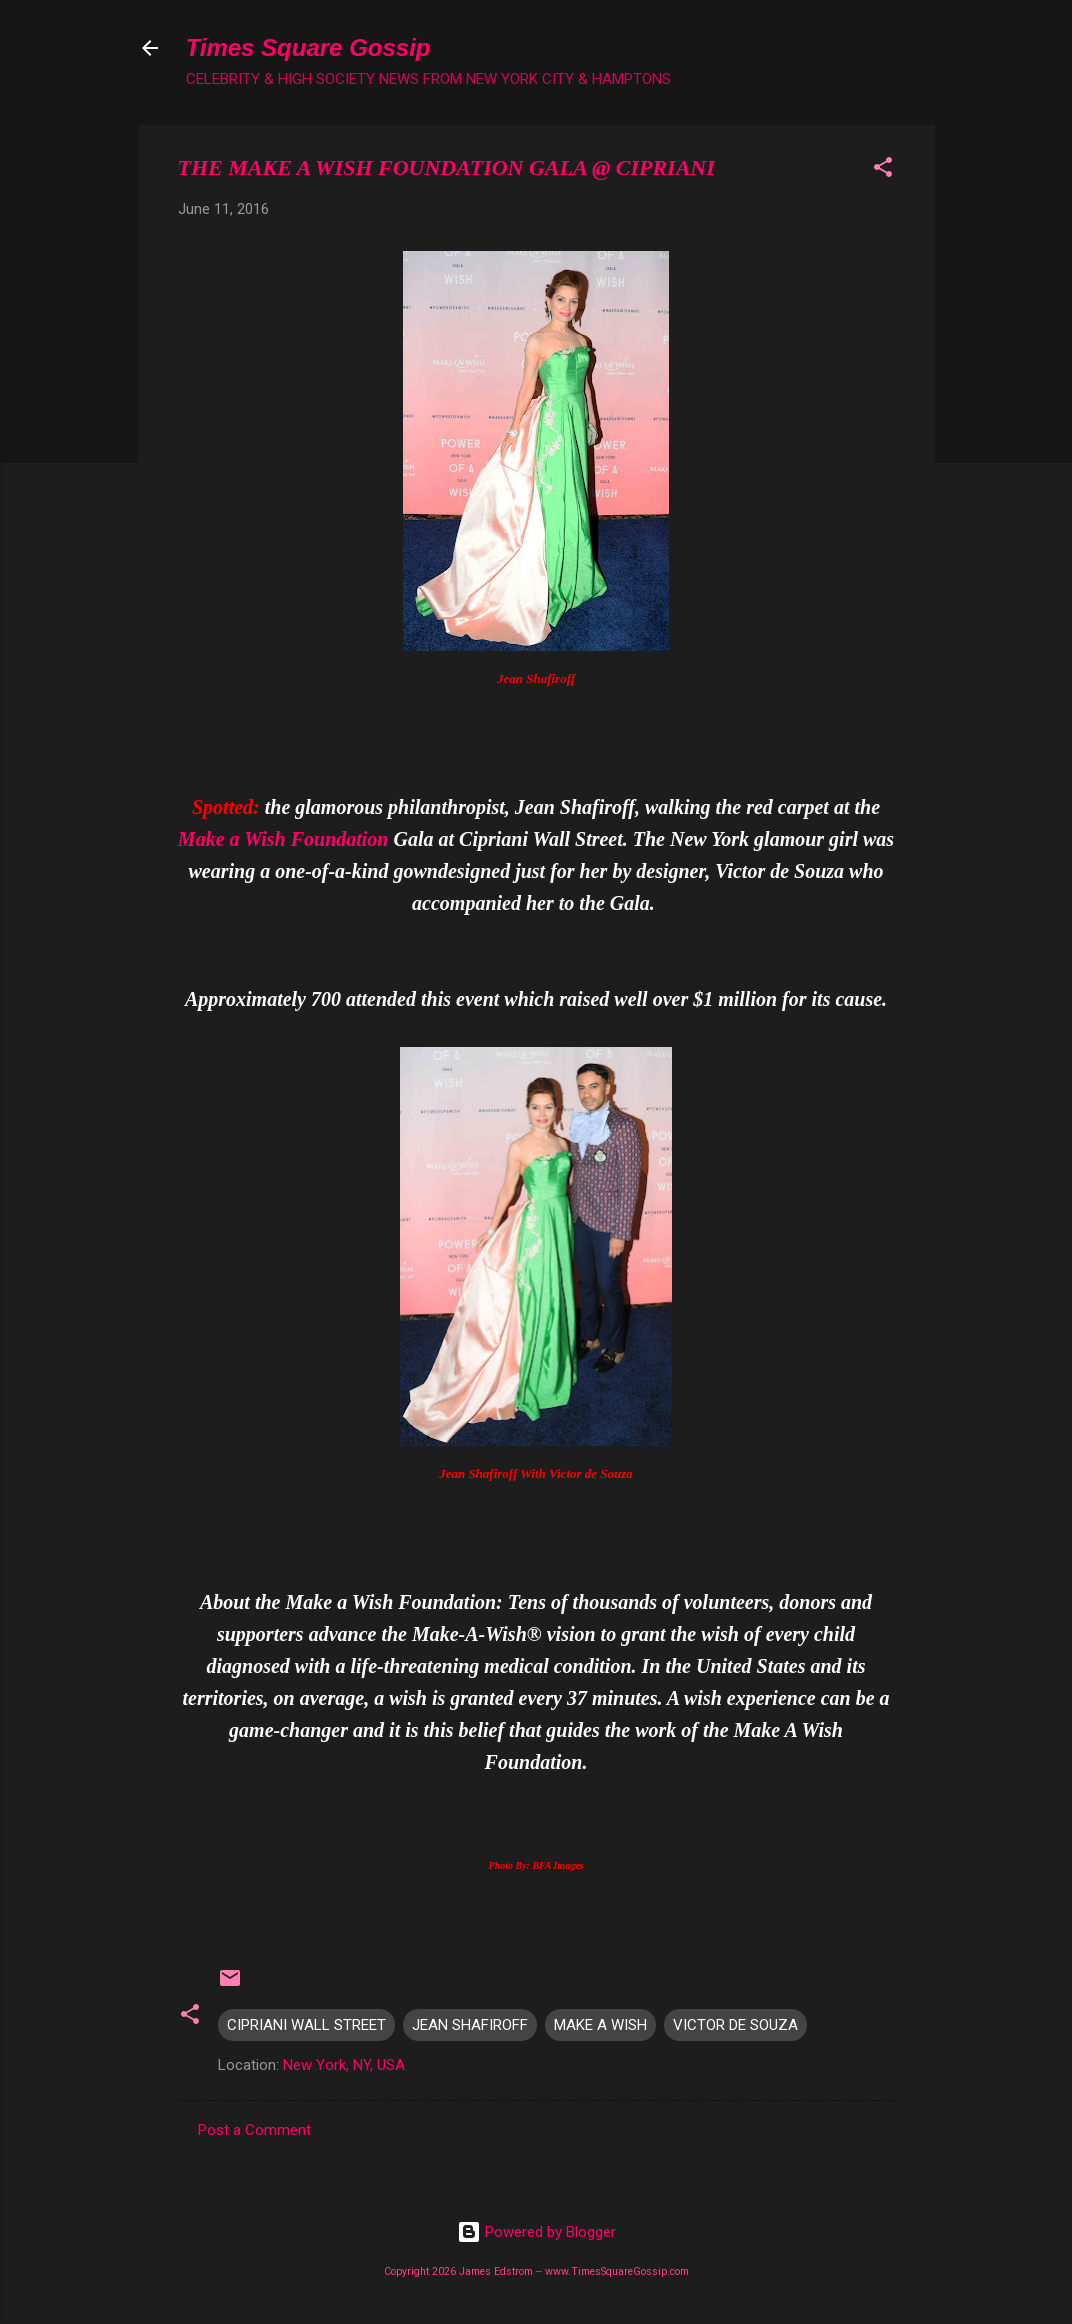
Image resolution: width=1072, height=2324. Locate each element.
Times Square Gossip (308, 47)
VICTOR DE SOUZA (735, 2025)
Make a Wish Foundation (283, 839)
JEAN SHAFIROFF (470, 2025)
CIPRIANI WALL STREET (306, 2025)
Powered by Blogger (536, 2232)
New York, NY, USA (344, 2065)
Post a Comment (254, 2130)
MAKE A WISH (600, 2025)
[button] (883, 170)
